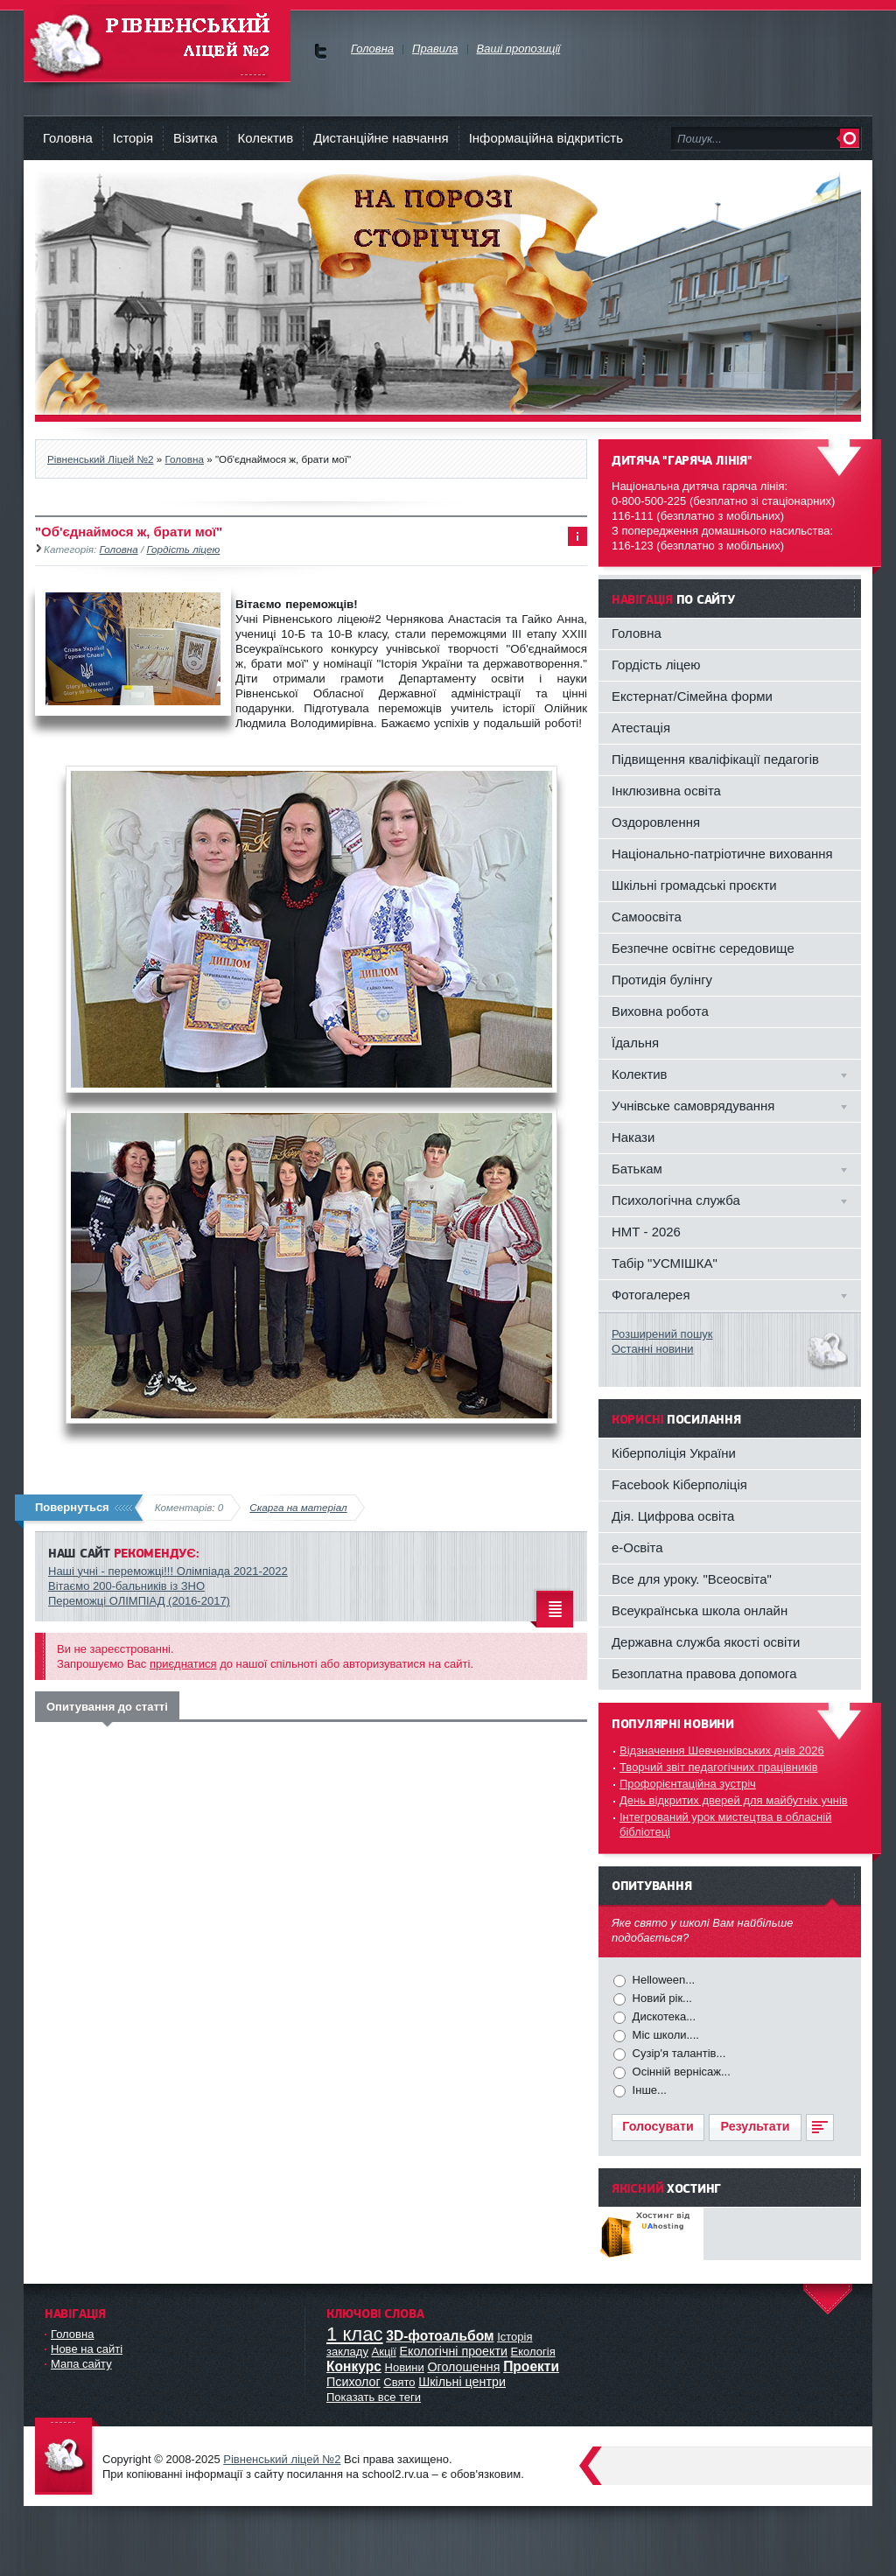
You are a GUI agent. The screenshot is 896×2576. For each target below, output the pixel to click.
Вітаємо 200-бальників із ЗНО (126, 1585)
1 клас (354, 2334)
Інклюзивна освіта (666, 790)
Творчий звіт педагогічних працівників (719, 1767)
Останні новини (653, 1348)
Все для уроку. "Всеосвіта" (692, 1579)
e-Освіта (637, 1547)
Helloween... (662, 1979)
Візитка (195, 137)
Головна (68, 137)
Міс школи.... (664, 2034)
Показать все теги (373, 2397)
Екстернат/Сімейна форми (692, 696)
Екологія (533, 2351)
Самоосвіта (647, 916)
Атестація (641, 727)
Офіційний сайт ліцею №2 (67, 2457)
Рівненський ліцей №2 (281, 2459)
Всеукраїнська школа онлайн (700, 1610)
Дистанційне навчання (381, 137)
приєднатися (183, 1663)
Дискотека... (662, 2016)
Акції (384, 2351)
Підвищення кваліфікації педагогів (715, 759)
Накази (633, 1137)
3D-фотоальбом (440, 2335)
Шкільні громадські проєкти (694, 885)
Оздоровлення (656, 822)
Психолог (353, 2382)
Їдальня (635, 1042)
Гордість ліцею (183, 549)
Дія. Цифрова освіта (673, 1515)
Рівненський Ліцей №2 (157, 43)
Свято (399, 2382)
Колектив (266, 137)
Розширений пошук (662, 1333)
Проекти (531, 2366)
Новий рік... (660, 1998)
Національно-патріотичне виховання (722, 853)
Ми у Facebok (320, 51)
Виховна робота (660, 1011)
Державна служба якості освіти (706, 1641)
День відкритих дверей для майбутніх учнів (734, 1800)
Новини (404, 2367)
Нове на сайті (86, 2349)
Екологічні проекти (454, 2351)
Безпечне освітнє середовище (703, 948)
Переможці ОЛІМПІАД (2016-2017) (139, 1600)
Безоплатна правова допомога (704, 1673)
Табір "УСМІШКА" (665, 1263)
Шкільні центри (462, 2382)
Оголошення (463, 2367)
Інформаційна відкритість (546, 137)
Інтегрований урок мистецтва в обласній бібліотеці (725, 1824)
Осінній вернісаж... (680, 2071)
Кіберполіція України (674, 1453)
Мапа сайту (81, 2363)
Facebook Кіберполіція (679, 1484)
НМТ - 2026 (646, 1231)
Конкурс (354, 2366)
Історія (133, 137)
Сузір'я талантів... (677, 2053)
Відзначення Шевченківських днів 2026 (722, 1750)
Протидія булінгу (662, 979)
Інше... (648, 2089)
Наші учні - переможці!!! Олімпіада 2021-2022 (168, 1571)
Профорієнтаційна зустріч (688, 1783)
